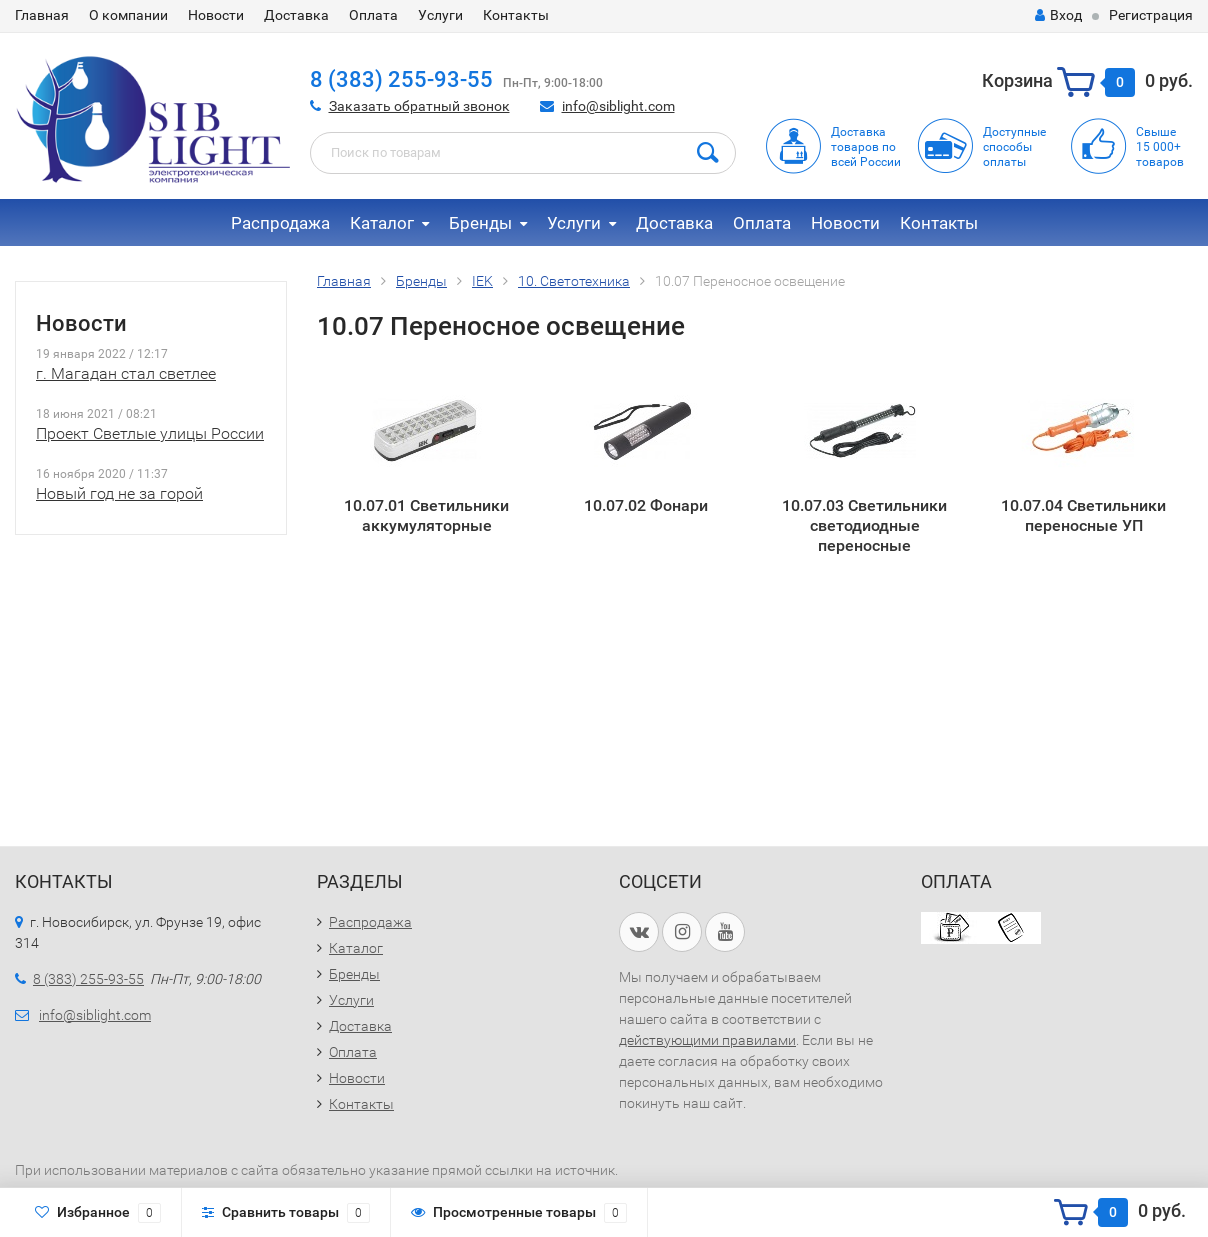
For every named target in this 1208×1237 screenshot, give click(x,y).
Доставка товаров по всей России (866, 147)
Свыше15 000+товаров (1160, 147)
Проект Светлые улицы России (150, 433)
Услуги (440, 15)
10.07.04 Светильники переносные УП (1083, 515)
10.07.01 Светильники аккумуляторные (426, 515)
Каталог (382, 223)
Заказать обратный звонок (419, 106)
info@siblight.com (618, 106)
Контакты (516, 15)
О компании (128, 15)
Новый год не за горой (119, 493)
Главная (42, 15)
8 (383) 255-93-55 (401, 79)
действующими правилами (707, 1040)
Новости (216, 15)
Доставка (296, 15)
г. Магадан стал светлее (126, 373)
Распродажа (280, 223)
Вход (1058, 15)
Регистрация (1151, 15)
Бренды (480, 223)
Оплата (373, 15)
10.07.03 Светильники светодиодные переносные (864, 525)
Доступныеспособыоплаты (1014, 147)
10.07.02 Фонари (646, 505)
